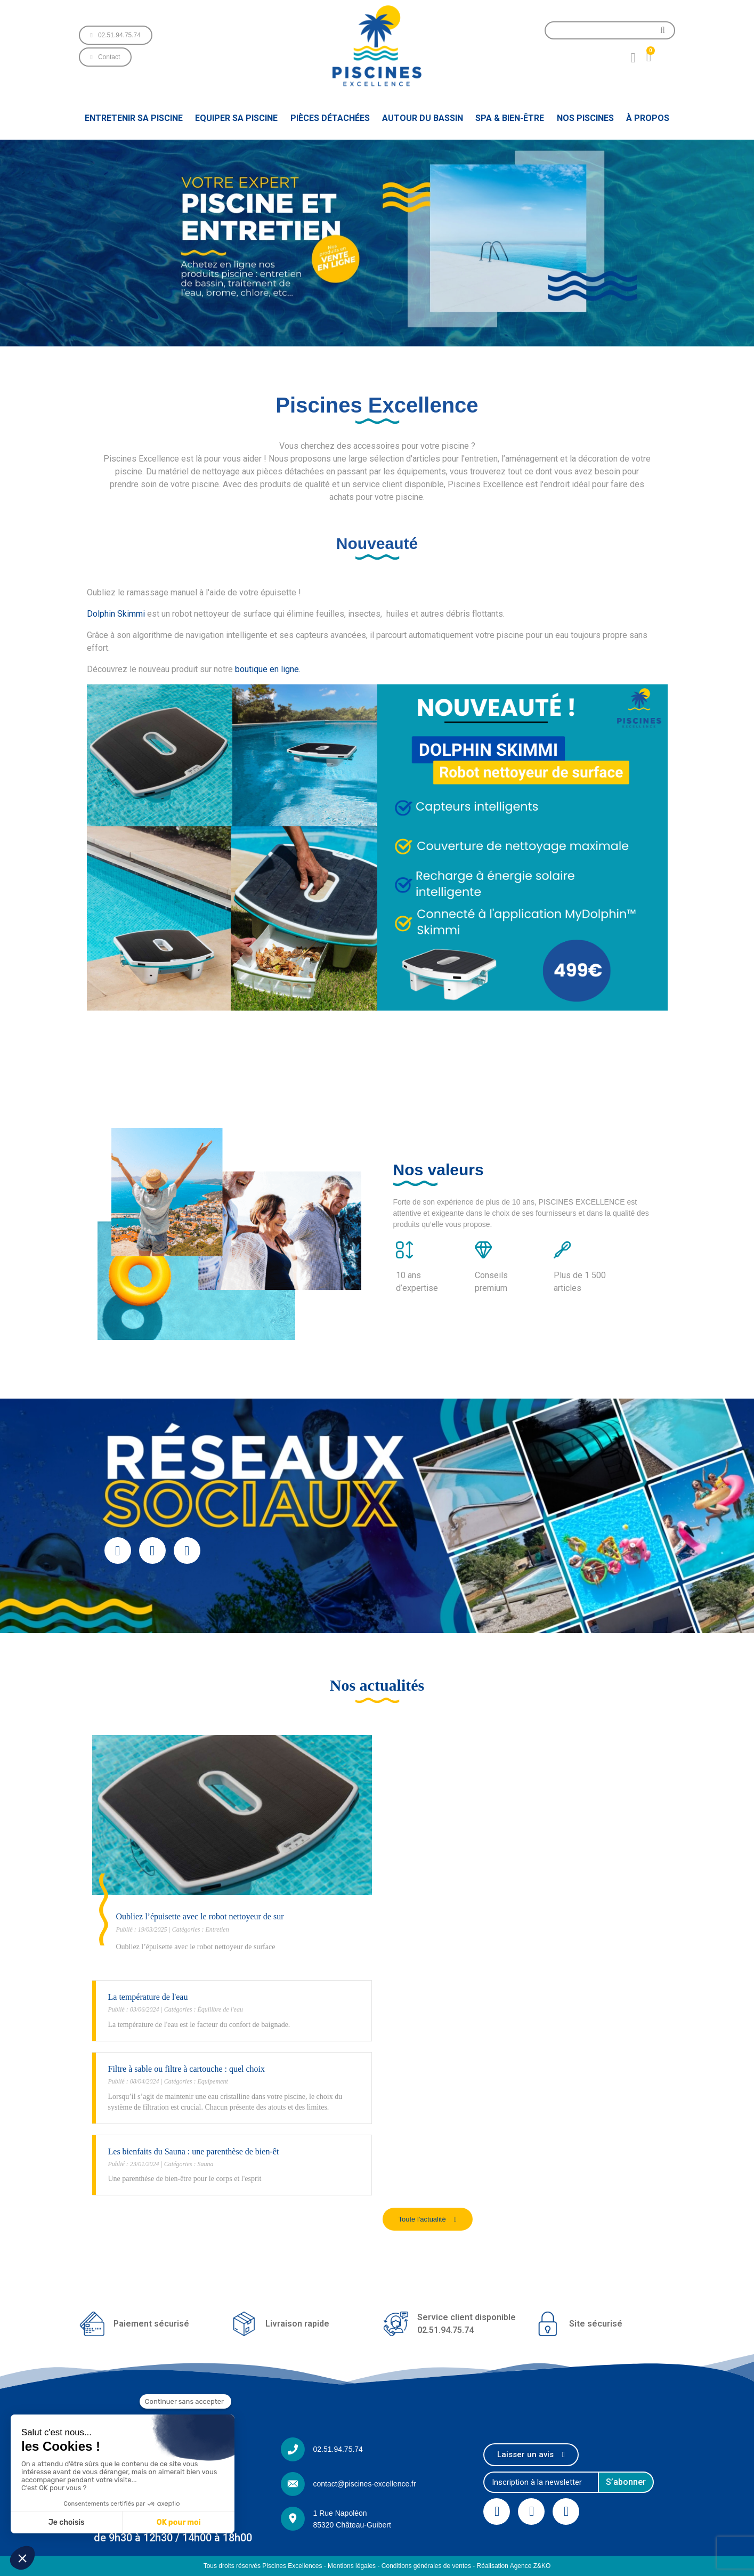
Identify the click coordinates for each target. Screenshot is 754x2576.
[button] (115, 35)
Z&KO (542, 2566)
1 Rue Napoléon (340, 2513)
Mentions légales (352, 2566)
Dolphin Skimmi (116, 614)
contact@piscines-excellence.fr (364, 2484)
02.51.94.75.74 (337, 2449)
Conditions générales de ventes (426, 2566)
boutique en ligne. (268, 669)
